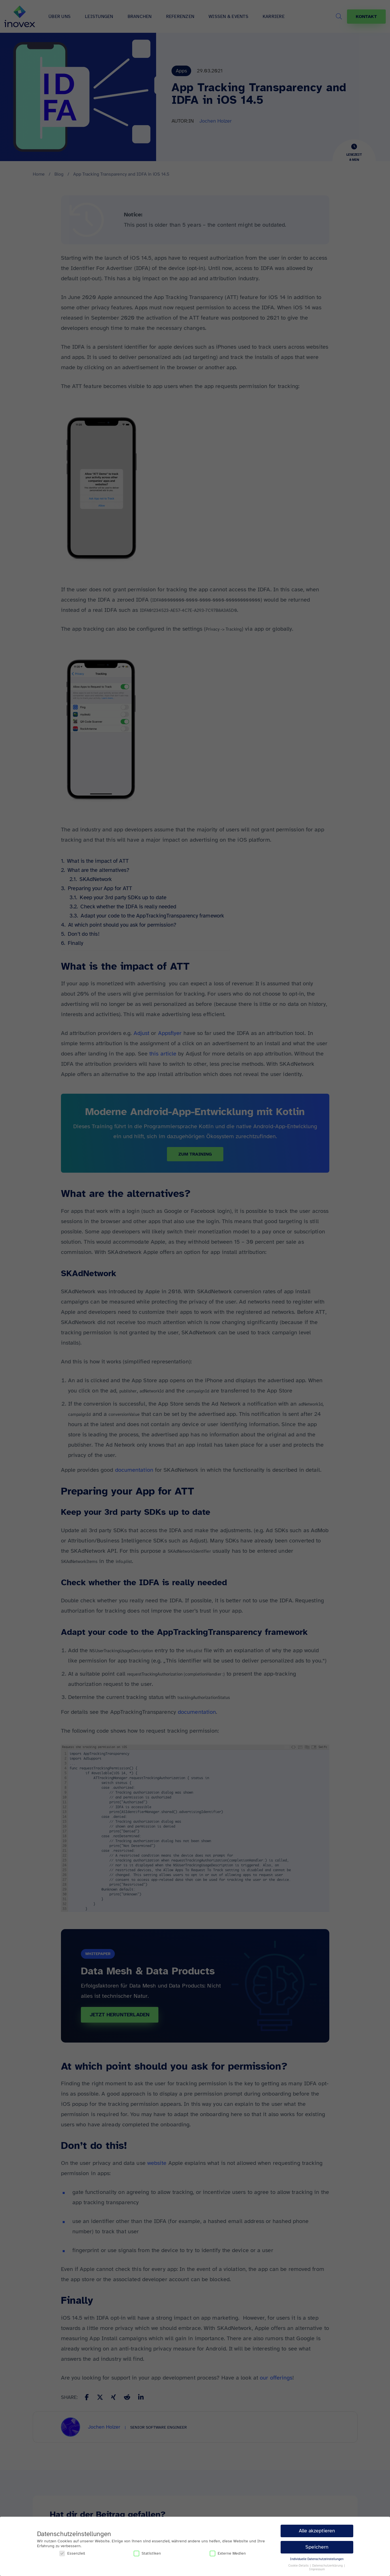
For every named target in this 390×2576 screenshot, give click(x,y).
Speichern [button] (316, 2547)
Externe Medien (228, 2553)
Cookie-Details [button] (298, 2565)
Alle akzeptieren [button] (317, 2531)
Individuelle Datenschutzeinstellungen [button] (317, 2559)
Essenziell (72, 2553)
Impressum (317, 2569)
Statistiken (147, 2553)
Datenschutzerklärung (328, 2565)
